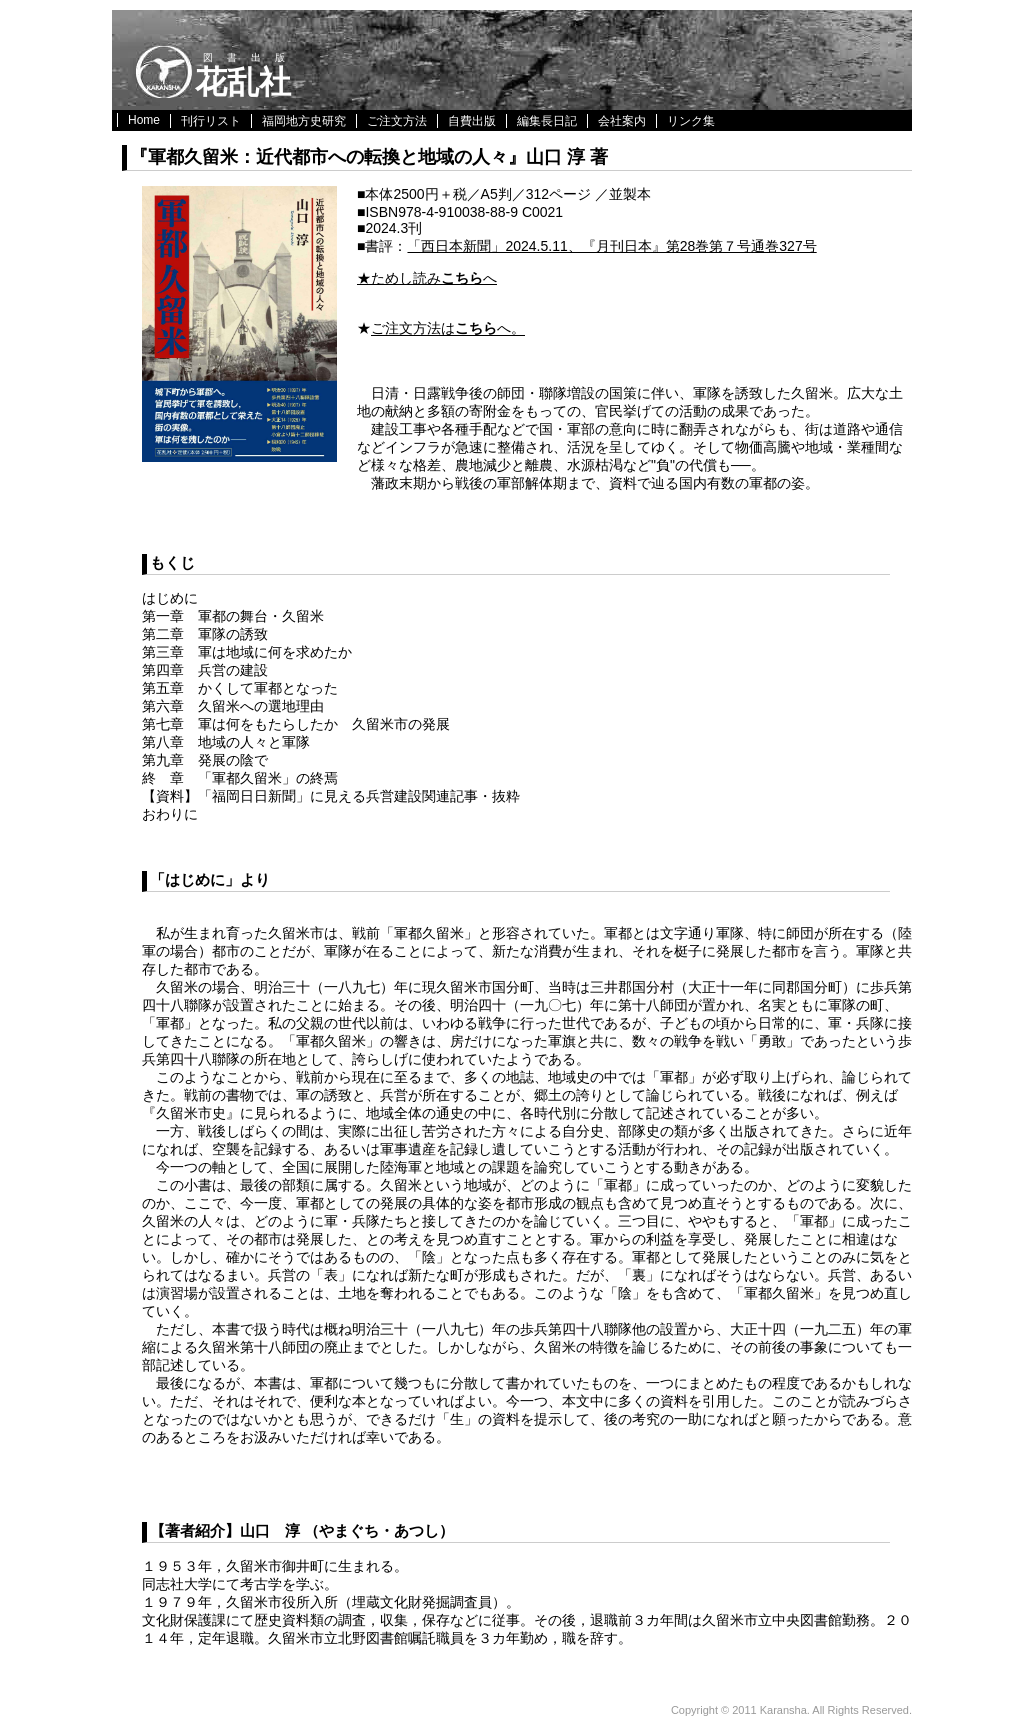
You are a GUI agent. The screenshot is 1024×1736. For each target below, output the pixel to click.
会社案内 (622, 121)
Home (144, 120)
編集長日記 (547, 121)
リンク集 (691, 121)
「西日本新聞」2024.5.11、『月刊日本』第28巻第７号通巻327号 (611, 246)
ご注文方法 (397, 121)
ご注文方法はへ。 (448, 329)
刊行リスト (211, 121)
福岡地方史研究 (304, 121)
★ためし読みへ (427, 278)
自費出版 (472, 121)
